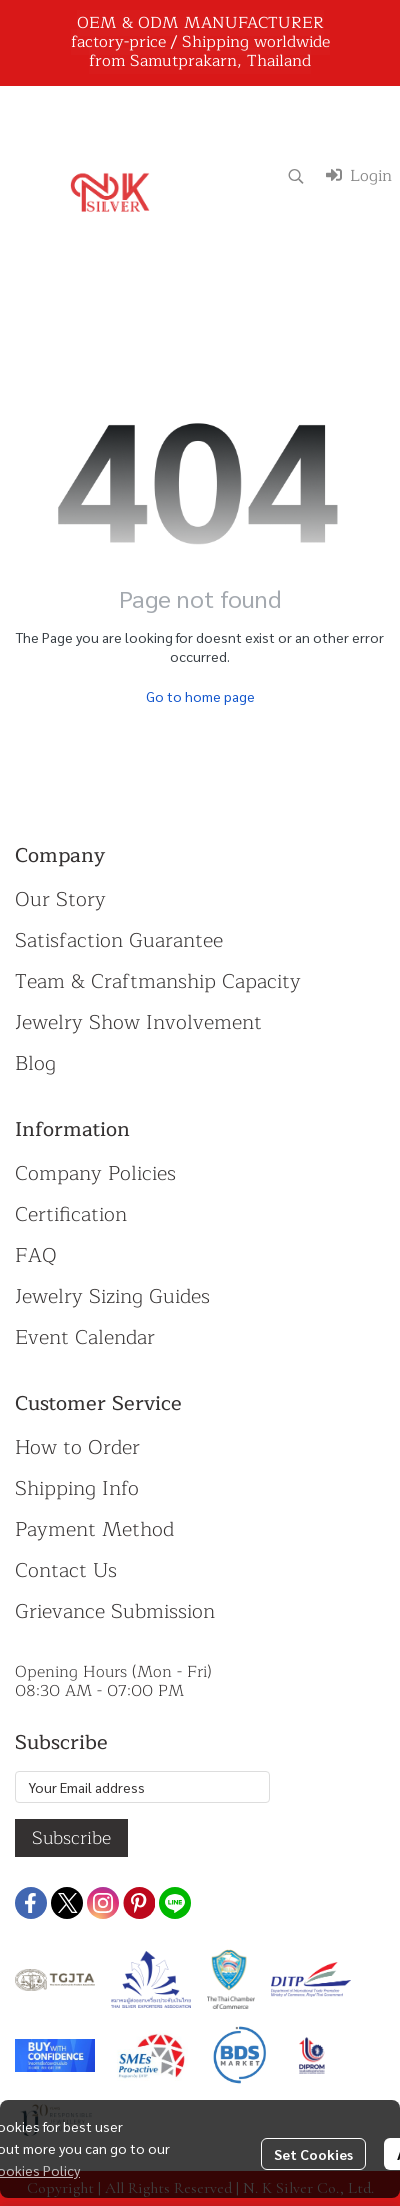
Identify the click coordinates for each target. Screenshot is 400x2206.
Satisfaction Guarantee (119, 940)
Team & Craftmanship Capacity (158, 981)
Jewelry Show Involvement (138, 1022)
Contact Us (66, 1570)
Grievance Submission (115, 1611)
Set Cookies (313, 2154)
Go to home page (200, 696)
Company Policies (95, 1173)
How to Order (77, 1447)
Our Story (60, 899)
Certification (71, 1214)
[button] (296, 176)
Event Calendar (85, 1337)
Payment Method (94, 1529)
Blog (35, 1063)
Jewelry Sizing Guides (112, 1296)
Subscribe (71, 1838)
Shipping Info (77, 1488)
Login (359, 176)
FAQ (36, 1255)
